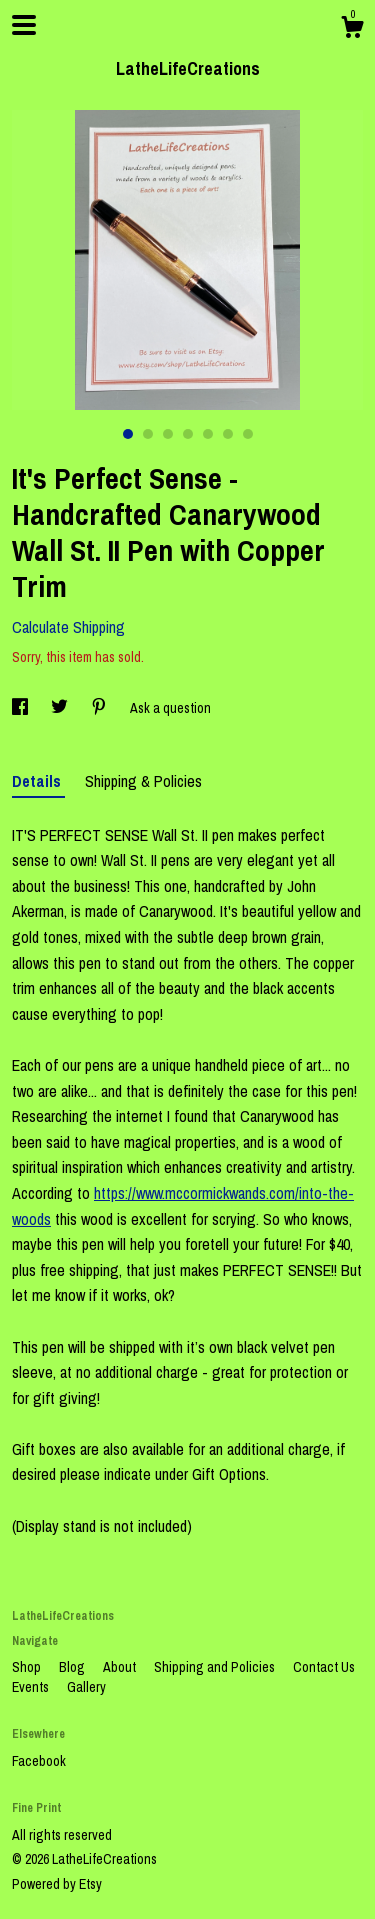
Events (32, 1687)
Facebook (39, 1761)
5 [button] (208, 434)
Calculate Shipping (68, 627)
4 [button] (188, 434)
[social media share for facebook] (21, 708)
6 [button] (228, 434)
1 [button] (128, 434)
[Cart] (352, 30)
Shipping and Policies (216, 1667)
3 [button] (168, 434)
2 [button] (148, 434)
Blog (73, 1667)
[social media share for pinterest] (100, 708)
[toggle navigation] (24, 25)
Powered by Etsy (57, 1884)
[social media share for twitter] (61, 708)
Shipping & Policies (143, 781)
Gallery (86, 1687)
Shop (28, 1667)
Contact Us (324, 1667)
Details (38, 781)
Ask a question (170, 708)
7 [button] (248, 434)
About (121, 1667)
